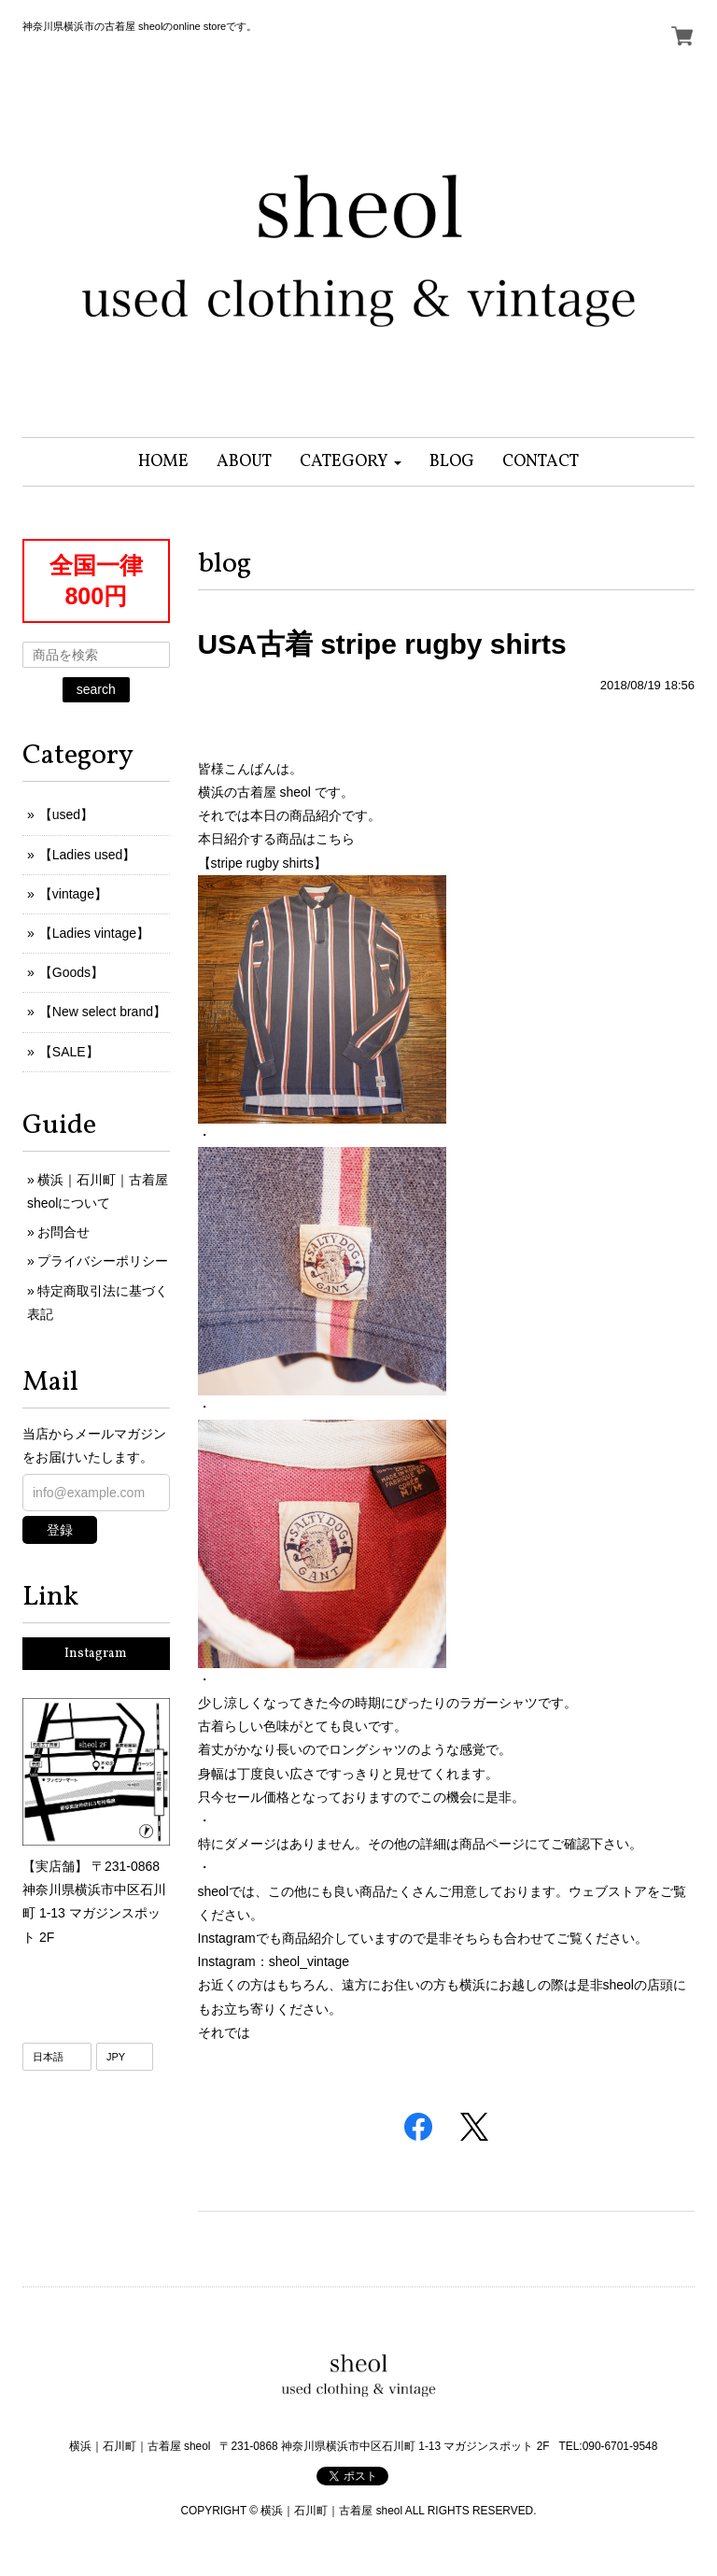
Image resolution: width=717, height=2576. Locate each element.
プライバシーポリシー (102, 1260)
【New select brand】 (102, 1011)
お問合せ (63, 1231)
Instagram (95, 1654)
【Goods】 (71, 972)
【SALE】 (69, 1051)
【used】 (66, 814)
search (96, 689)
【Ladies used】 (87, 854)
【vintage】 (73, 893)
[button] (350, 462)
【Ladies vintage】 (94, 933)
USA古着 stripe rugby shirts (382, 644)
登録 (60, 1529)
